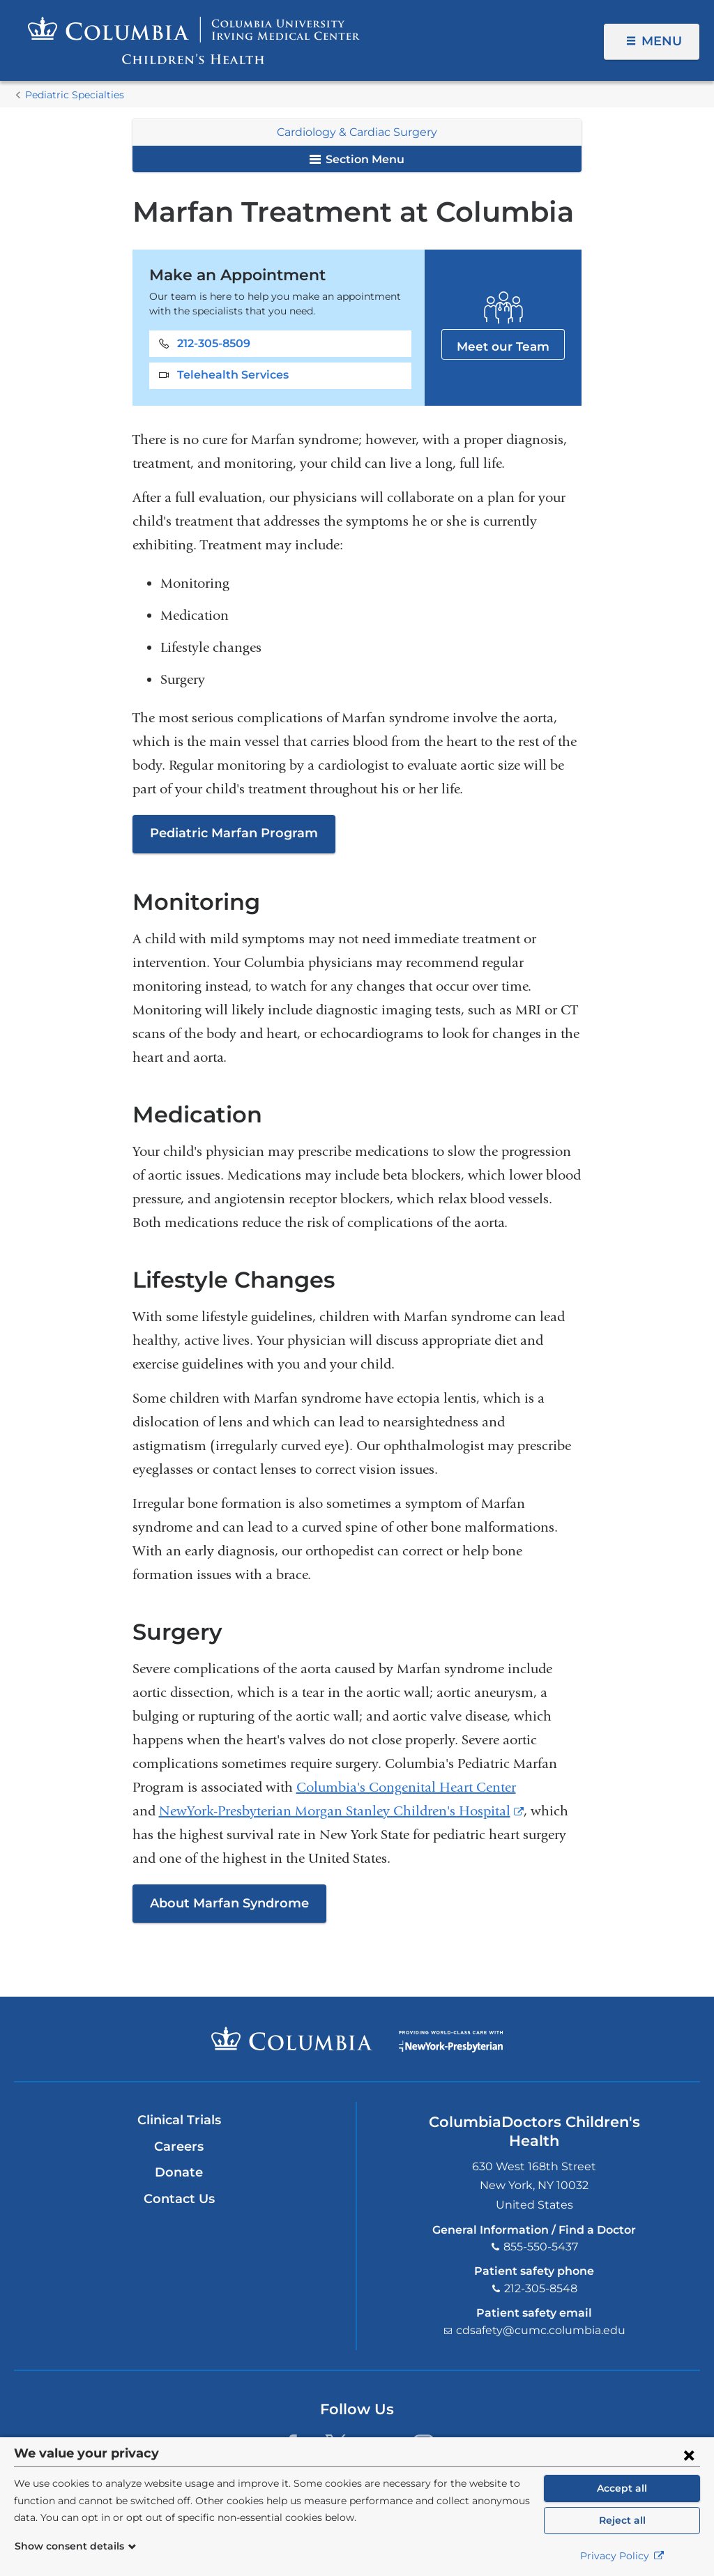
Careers (179, 2146)
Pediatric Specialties (74, 94)
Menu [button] (661, 41)
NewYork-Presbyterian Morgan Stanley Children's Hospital (341, 1811)
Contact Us (179, 2199)
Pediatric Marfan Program (234, 833)
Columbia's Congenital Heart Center (406, 1787)
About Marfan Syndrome (229, 1903)
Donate (179, 2172)
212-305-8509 (213, 343)
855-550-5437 (540, 2246)
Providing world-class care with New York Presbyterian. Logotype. (451, 2047)
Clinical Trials (179, 2120)
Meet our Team (503, 343)
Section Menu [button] (357, 159)
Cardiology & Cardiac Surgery (357, 132)
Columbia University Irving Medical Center (291, 2038)
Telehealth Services (233, 374)
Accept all (622, 2488)
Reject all (622, 2520)
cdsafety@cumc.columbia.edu (540, 2330)
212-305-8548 (540, 2288)
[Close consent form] (689, 2455)
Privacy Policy (622, 2556)
